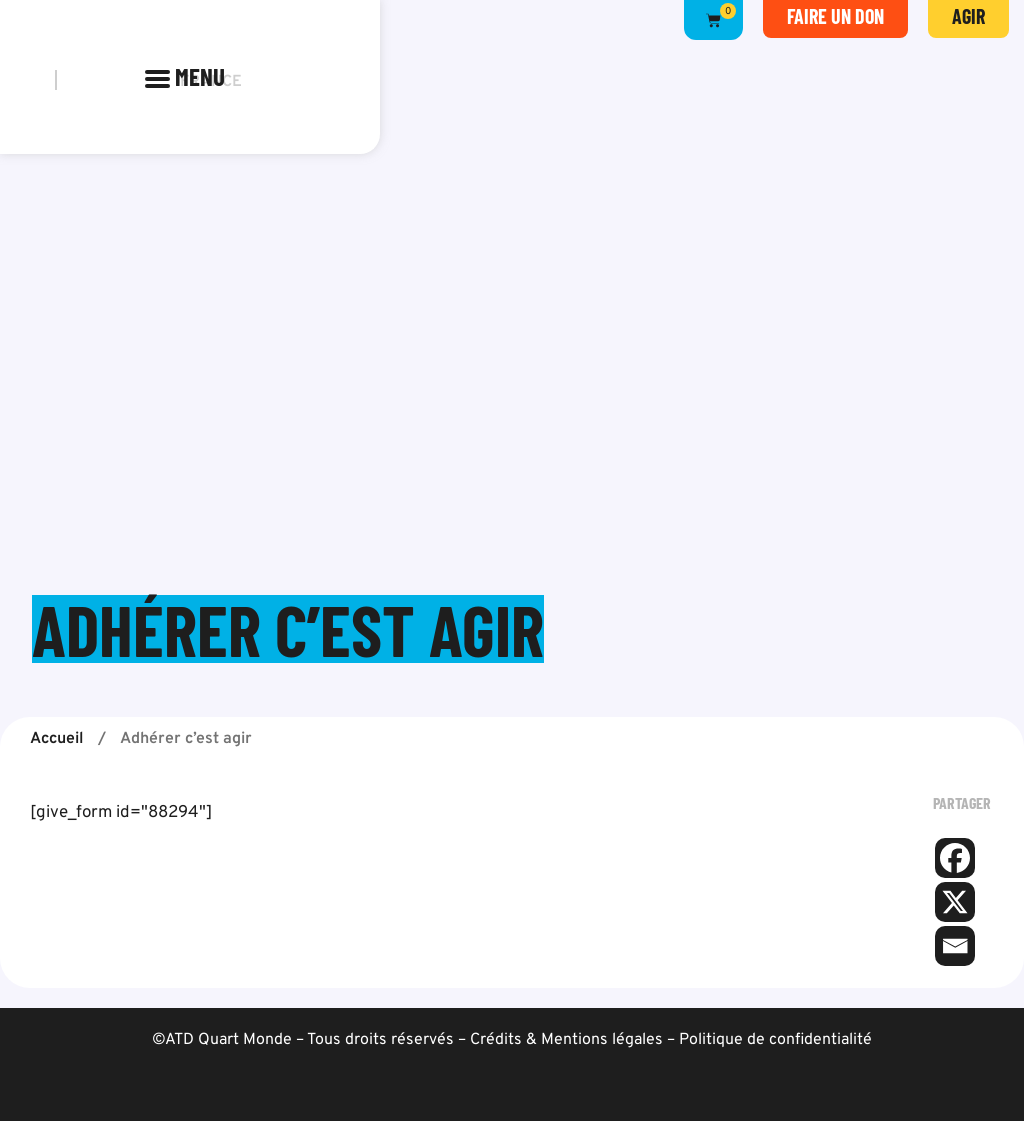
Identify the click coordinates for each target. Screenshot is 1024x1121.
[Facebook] (955, 858)
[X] (955, 902)
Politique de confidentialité (775, 1040)
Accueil (57, 739)
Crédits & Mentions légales (566, 1040)
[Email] (955, 946)
